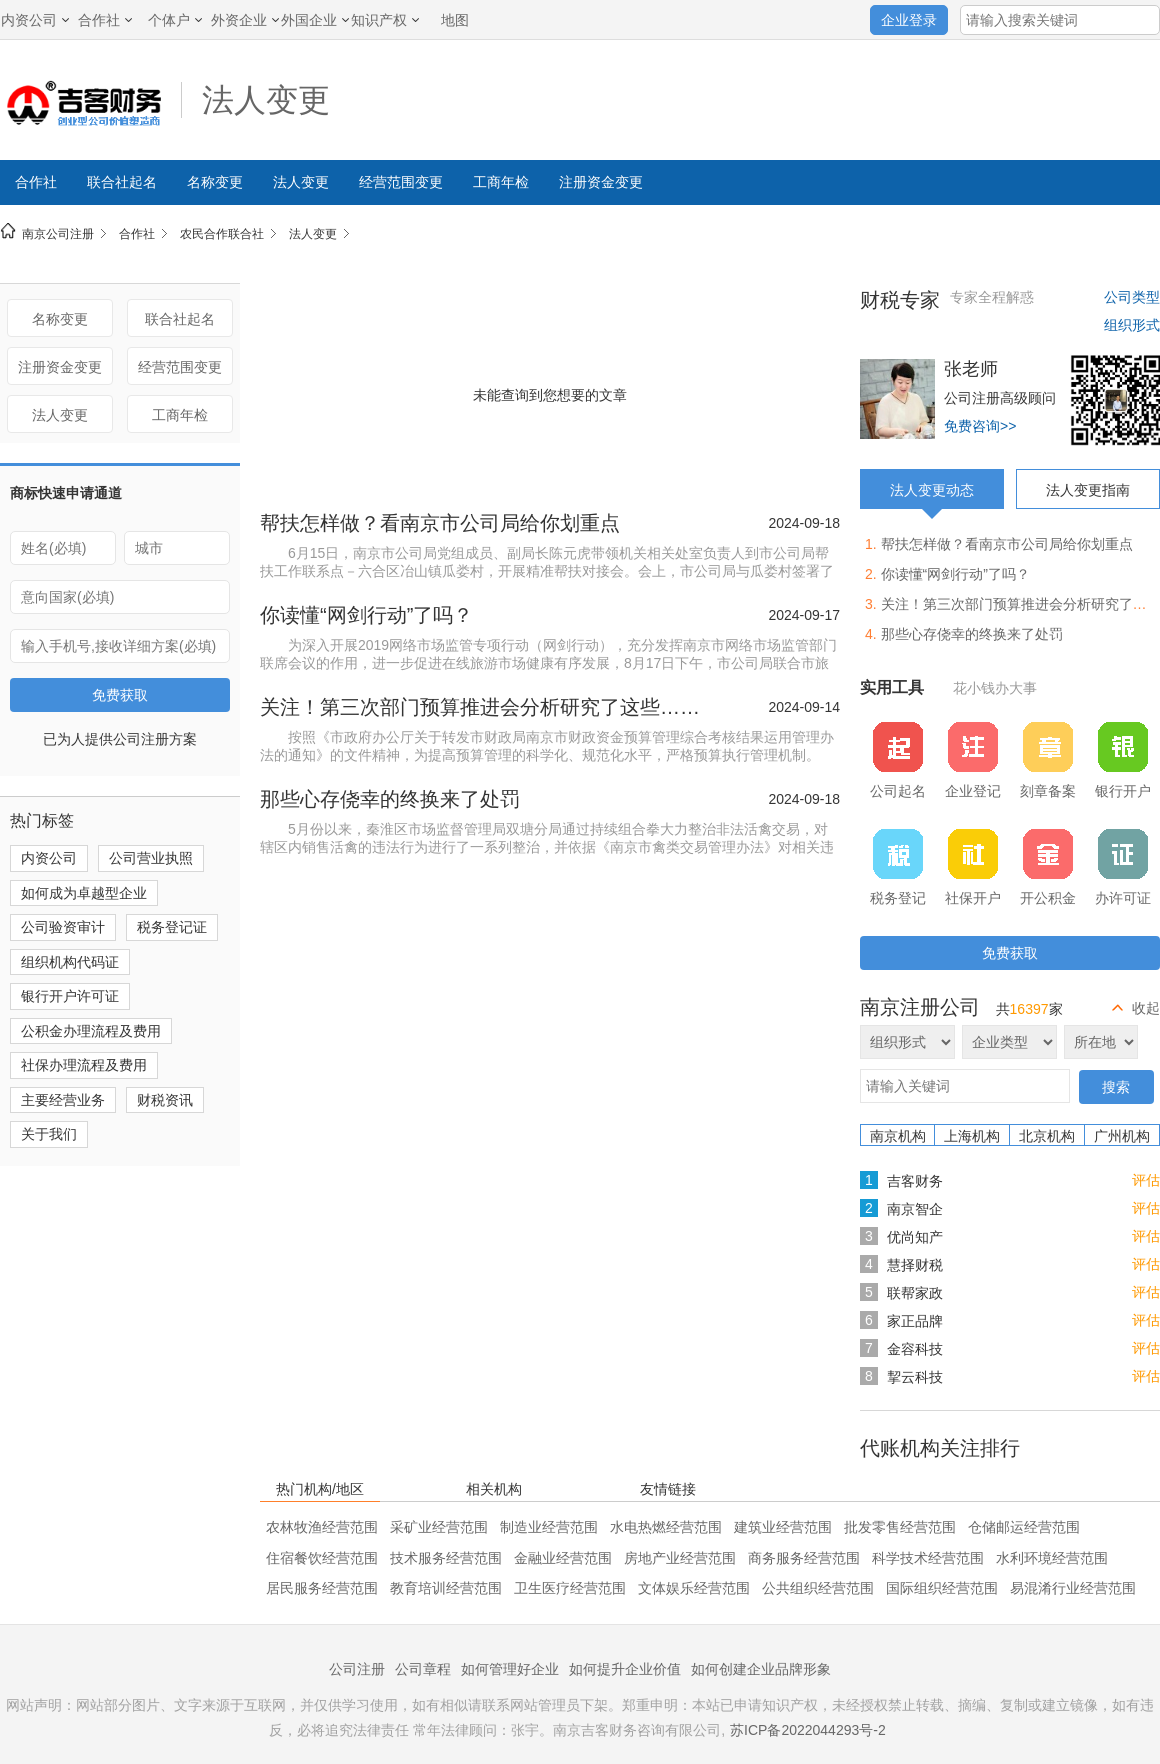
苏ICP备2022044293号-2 (808, 1730)
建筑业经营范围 (783, 1527)
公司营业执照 (151, 858)
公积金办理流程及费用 (91, 1031)
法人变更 (266, 100)
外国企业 (315, 20)
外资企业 (245, 20)
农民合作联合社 (222, 234)
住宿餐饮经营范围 (322, 1558)
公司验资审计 (63, 927)
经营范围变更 (401, 182)
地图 (455, 20)
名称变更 (215, 182)
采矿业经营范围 (439, 1527)
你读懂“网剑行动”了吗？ (366, 615)
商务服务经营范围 (804, 1558)
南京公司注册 (58, 234)
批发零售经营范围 (900, 1527)
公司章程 (423, 1669)
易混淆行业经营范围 (1073, 1588)
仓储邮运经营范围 (1024, 1527)
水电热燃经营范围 (666, 1527)
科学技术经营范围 (928, 1558)
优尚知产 (915, 1237)
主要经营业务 (63, 1100)
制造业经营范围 (549, 1527)
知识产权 (385, 20)
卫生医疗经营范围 (570, 1588)
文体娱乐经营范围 (694, 1588)
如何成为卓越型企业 (84, 893)
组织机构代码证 (70, 962)
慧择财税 (915, 1265)
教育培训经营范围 (446, 1588)
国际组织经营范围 (942, 1588)
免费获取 (120, 695)
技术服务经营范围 (446, 1558)
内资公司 (35, 20)
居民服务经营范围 (322, 1588)
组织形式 (1132, 325)
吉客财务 (915, 1181)
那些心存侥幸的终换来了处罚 (390, 799)
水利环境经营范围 (1052, 1558)
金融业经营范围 (563, 1558)
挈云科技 (915, 1377)
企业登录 (909, 20)
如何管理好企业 (510, 1669)
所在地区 (1101, 1042)
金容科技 (915, 1349)
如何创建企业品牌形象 (761, 1669)
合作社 (105, 20)
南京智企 (915, 1209)
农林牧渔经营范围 (322, 1527)
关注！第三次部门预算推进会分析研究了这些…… (480, 707)
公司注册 (357, 1669)
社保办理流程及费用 (84, 1065)
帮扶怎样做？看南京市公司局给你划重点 (440, 523)
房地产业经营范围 (680, 1558)
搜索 (1116, 1087)
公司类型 (1132, 297)
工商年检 (501, 182)
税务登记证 (172, 927)
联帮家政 (915, 1293)
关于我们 (49, 1134)
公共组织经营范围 (818, 1588)
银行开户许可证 (70, 996)
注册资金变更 (601, 182)
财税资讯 (165, 1100)
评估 (1146, 1180)
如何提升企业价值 (625, 1669)
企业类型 (1009, 1042)
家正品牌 (915, 1321)
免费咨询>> (980, 426)
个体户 (175, 20)
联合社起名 (122, 182)
